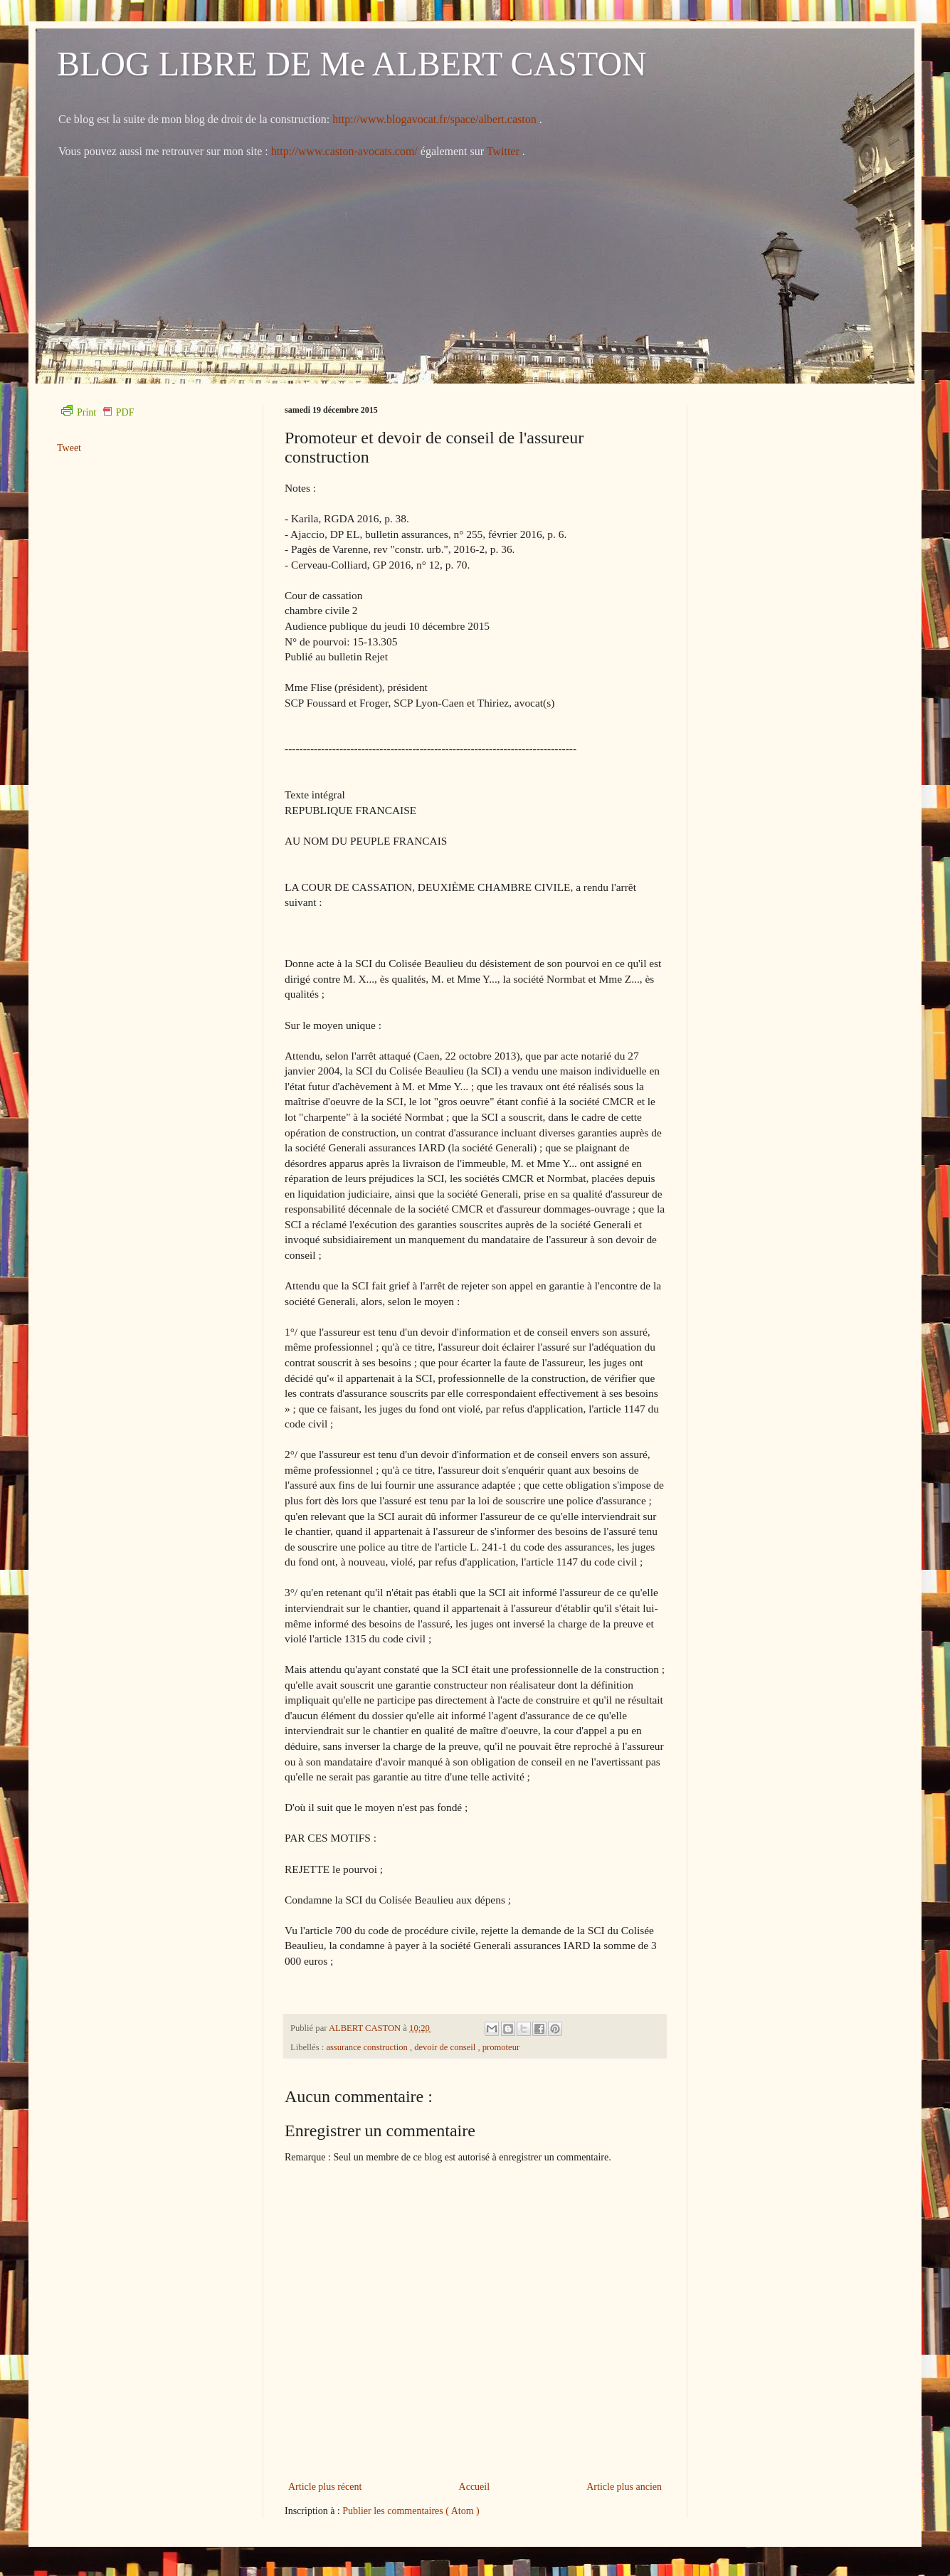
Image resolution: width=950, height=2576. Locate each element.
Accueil (474, 2486)
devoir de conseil (445, 2047)
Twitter (504, 151)
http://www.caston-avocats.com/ (344, 151)
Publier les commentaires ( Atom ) (410, 2511)
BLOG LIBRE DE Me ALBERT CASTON (352, 64)
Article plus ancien (624, 2486)
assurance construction (368, 2047)
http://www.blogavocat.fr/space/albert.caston (435, 119)
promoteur (500, 2047)
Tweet (69, 448)
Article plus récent (324, 2486)
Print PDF (97, 412)
